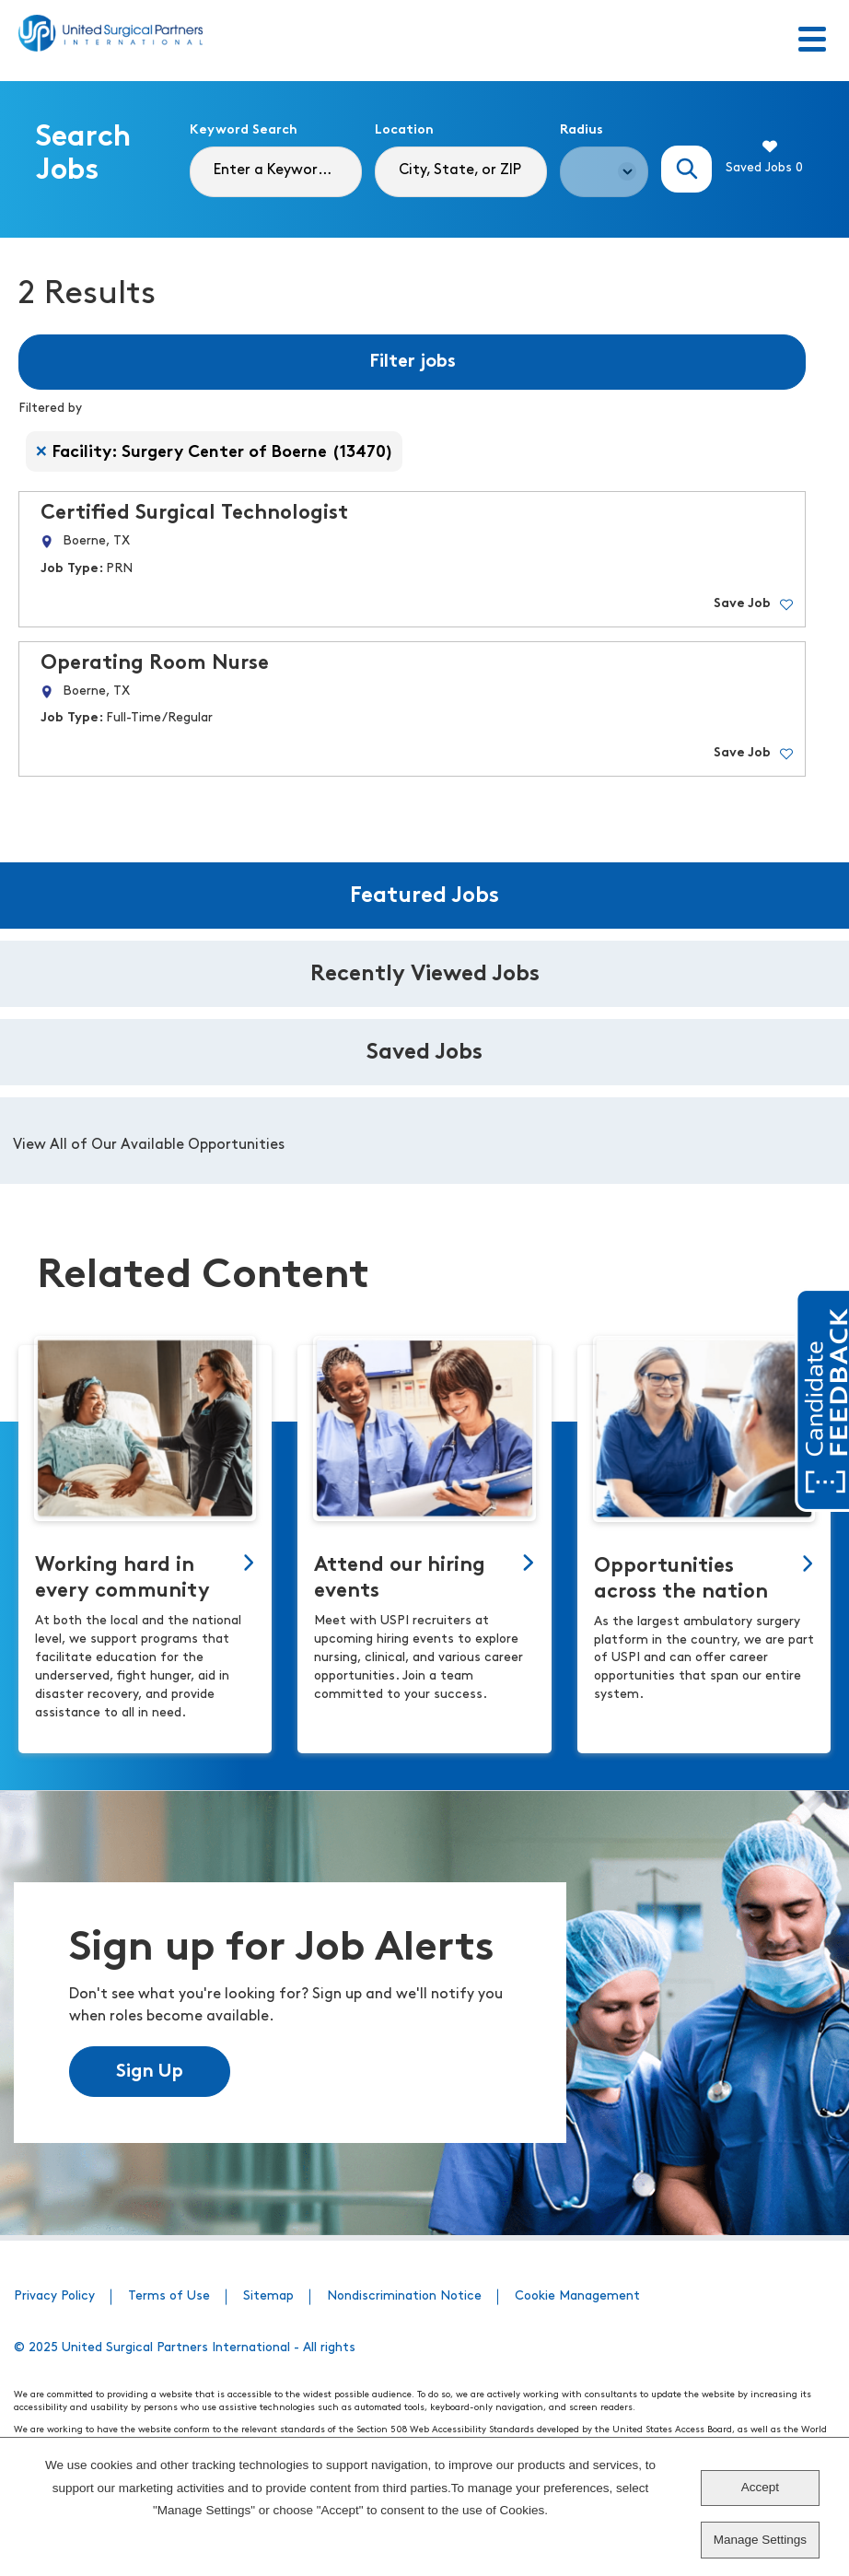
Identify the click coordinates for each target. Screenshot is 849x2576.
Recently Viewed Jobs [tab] (425, 975)
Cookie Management (577, 2296)
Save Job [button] (742, 604)
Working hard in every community (122, 1578)
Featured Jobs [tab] (424, 896)
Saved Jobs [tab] (424, 1053)
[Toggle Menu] (812, 40)
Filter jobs (412, 362)
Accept (760, 2487)
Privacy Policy (54, 2296)
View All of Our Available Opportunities (149, 1145)
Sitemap (268, 2296)
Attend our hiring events (399, 1578)
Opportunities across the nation (681, 1579)
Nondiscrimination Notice (404, 2296)
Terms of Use (169, 2296)
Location (404, 130)
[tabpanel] (424, 1140)
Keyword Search (243, 130)
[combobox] (461, 171)
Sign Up (149, 2072)
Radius (581, 130)
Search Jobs (686, 169)
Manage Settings (760, 2540)
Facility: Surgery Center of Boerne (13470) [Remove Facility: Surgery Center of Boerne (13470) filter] (222, 453)
